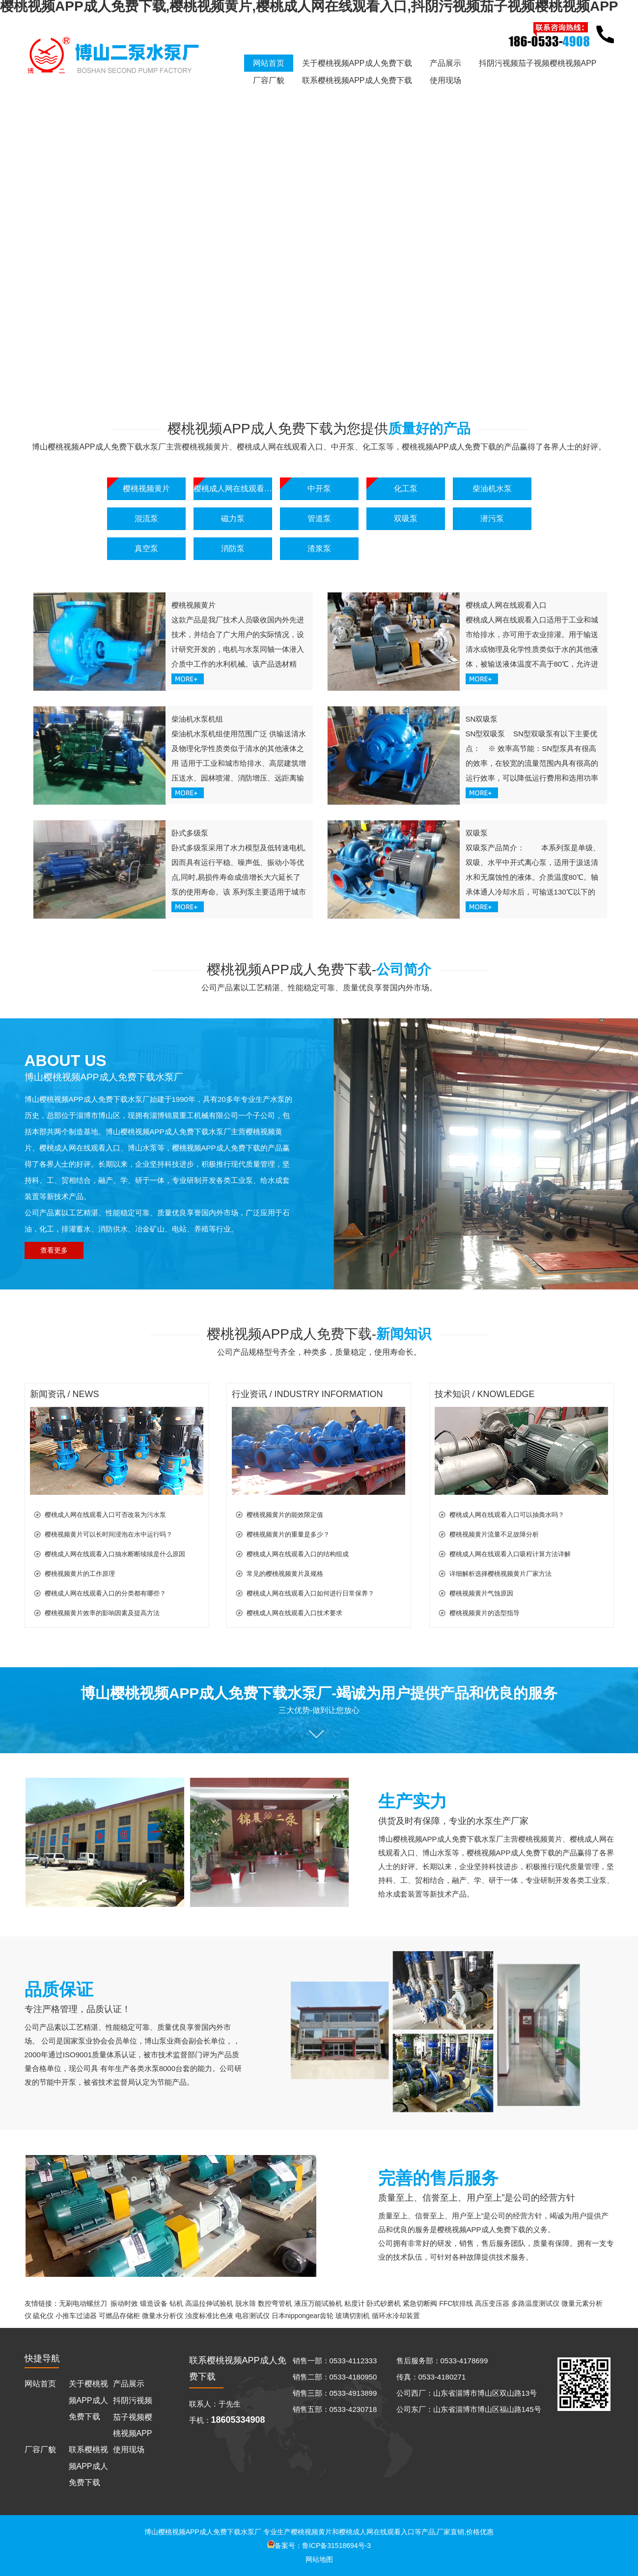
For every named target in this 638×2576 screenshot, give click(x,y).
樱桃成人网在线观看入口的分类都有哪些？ (105, 1593)
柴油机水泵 (492, 488)
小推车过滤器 (76, 2316)
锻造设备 (153, 2303)
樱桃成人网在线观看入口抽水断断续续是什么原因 (115, 1554)
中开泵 (319, 488)
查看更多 (54, 1250)
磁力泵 (233, 518)
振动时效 (124, 2303)
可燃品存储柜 (119, 2316)
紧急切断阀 (420, 2303)
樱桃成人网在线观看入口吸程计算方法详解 (510, 1554)
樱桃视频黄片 (146, 488)
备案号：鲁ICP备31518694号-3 (319, 2545)
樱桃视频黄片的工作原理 (80, 1573)
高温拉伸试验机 (209, 2303)
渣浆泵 (319, 548)
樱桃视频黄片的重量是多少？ (288, 1534)
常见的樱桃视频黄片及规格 (285, 1573)
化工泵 (405, 488)
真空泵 (146, 548)
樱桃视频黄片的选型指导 (484, 1613)
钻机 (176, 2303)
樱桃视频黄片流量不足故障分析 (494, 1534)
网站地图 (319, 2559)
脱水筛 (245, 2303)
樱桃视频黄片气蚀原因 (481, 1593)
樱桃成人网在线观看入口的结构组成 (298, 1554)
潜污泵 (492, 518)
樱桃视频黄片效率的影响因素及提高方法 (102, 1613)
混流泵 (146, 518)
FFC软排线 (456, 2303)
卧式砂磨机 (383, 2303)
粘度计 (354, 2303)
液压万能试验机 (318, 2303)
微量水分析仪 (162, 2316)
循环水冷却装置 (396, 2316)
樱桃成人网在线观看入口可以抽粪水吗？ (506, 1514)
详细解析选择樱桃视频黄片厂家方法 (500, 1573)
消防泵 (233, 548)
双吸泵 (405, 518)
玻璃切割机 (352, 2316)
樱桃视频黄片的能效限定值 (285, 1514)
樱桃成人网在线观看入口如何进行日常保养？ (310, 1593)
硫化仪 (43, 2316)
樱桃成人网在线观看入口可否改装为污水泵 (105, 1514)
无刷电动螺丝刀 (83, 2303)
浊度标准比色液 (209, 2316)
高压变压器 (492, 2303)
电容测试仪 (252, 2316)
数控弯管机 (275, 2303)
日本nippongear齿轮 (302, 2316)
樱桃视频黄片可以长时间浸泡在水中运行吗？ (108, 1534)
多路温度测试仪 (535, 2303)
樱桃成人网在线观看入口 (233, 488)
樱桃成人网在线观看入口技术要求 (294, 1613)
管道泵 (319, 518)
